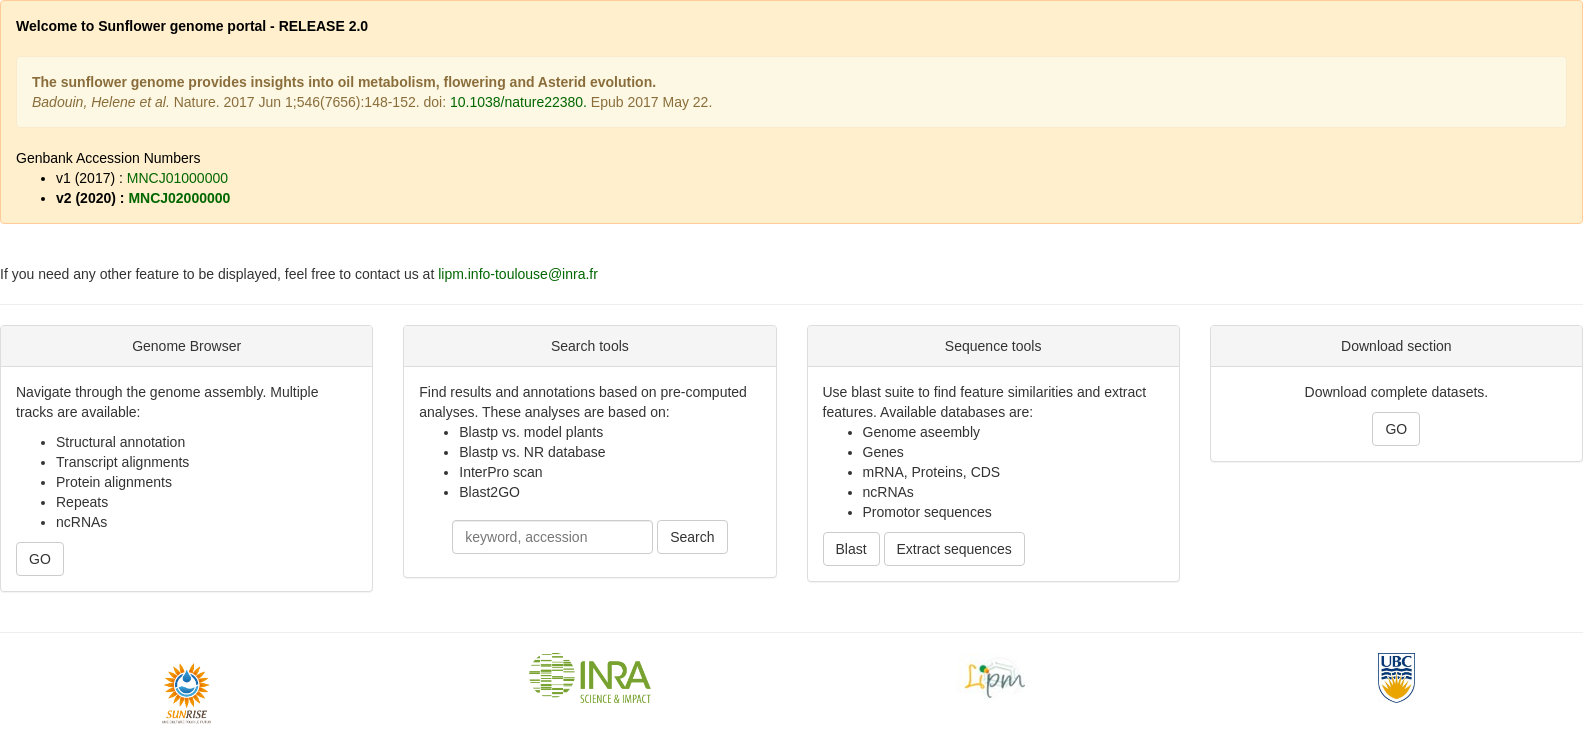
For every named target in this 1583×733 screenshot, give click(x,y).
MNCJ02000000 (179, 198)
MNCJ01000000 (177, 178)
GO (40, 559)
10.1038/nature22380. (518, 102)
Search (692, 537)
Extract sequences (954, 549)
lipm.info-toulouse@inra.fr (518, 274)
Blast (851, 549)
